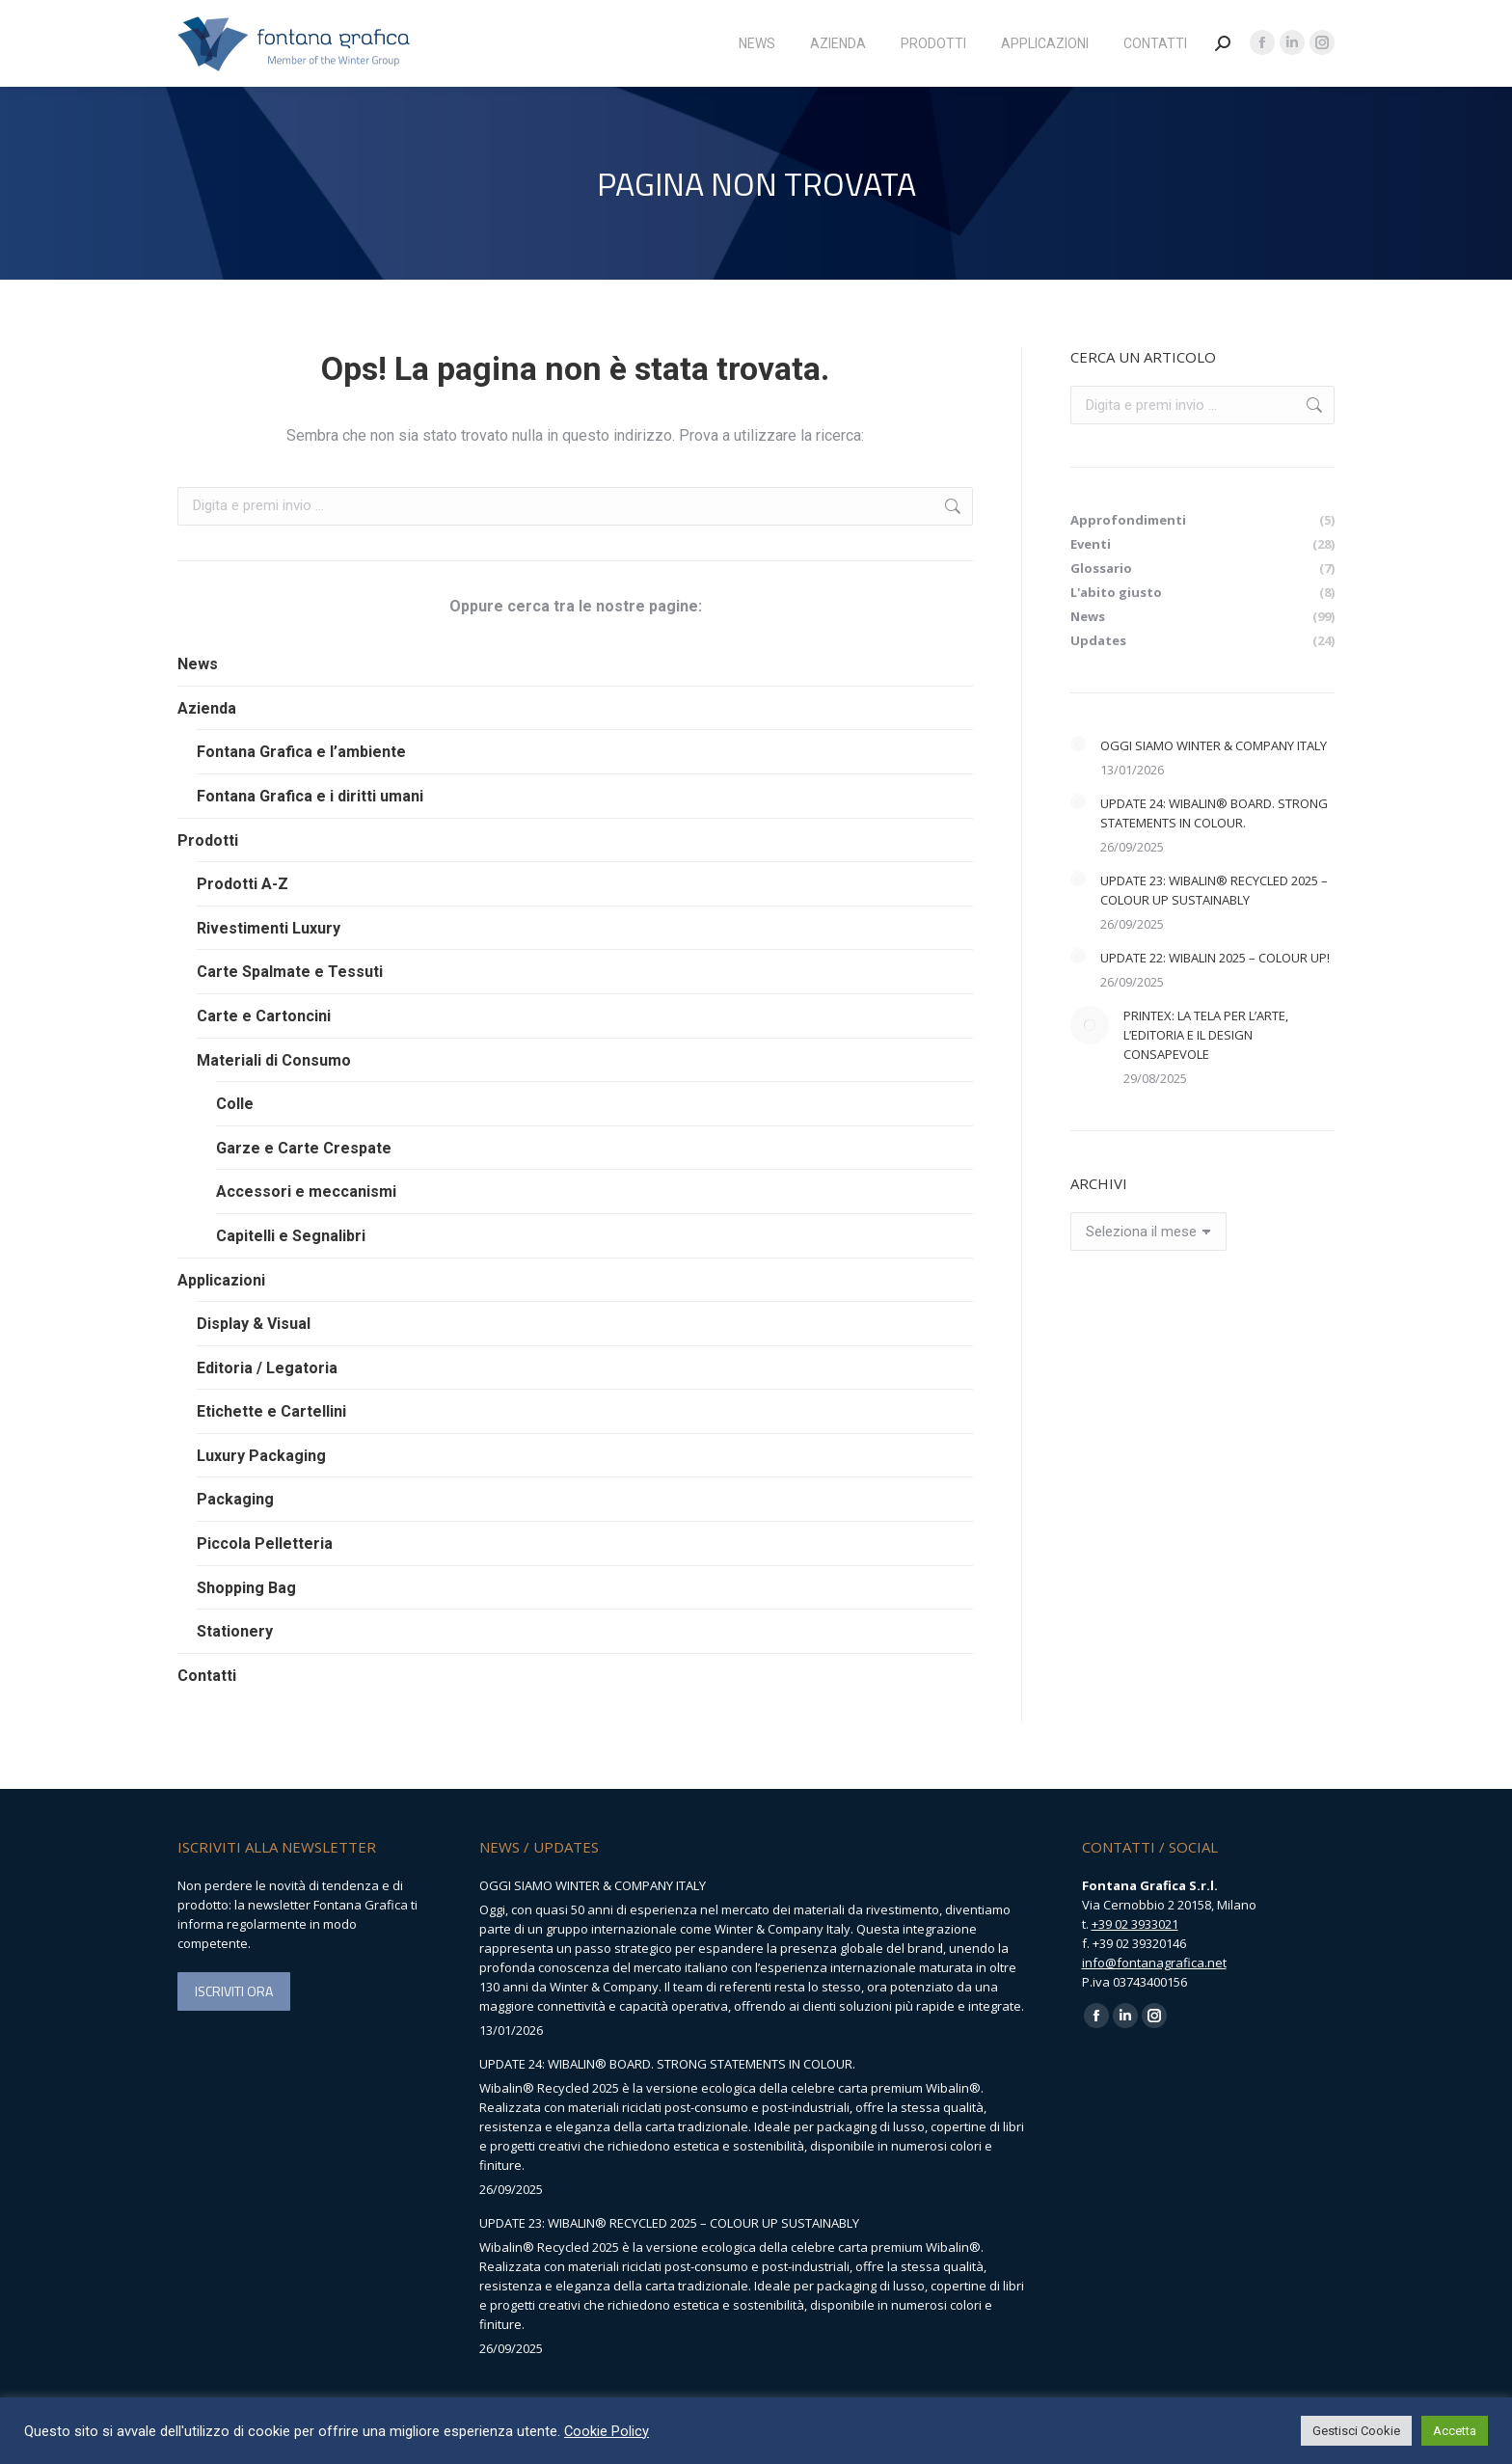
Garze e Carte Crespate (304, 1148)
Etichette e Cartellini (271, 1411)
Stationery (235, 1631)
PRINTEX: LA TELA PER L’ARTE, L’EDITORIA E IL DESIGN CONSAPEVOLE (1205, 1035)
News (197, 664)
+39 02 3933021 (1135, 1924)
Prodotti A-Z (242, 884)
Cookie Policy (606, 2431)
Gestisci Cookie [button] (1356, 2430)
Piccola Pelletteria (265, 1543)
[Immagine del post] (1078, 743)
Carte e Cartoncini (264, 1016)
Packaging (235, 1499)
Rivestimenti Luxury (268, 928)
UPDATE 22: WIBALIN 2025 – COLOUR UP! (1215, 957)
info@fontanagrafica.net (1154, 1962)
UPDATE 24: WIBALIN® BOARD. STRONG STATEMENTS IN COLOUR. (1214, 813)
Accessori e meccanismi (306, 1191)
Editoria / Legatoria (267, 1368)
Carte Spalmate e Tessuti (290, 971)
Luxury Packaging (261, 1456)
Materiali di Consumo (274, 1060)
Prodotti (207, 840)
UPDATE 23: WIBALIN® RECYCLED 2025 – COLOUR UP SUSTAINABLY (1214, 890)
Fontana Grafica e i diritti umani (310, 796)
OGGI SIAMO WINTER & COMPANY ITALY (1213, 745)
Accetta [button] (1454, 2430)
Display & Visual (253, 1323)
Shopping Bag (246, 1588)
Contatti (206, 1675)
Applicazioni (221, 1280)
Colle (235, 1104)
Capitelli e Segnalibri (290, 1236)
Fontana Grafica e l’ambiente (301, 752)
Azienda (206, 708)
